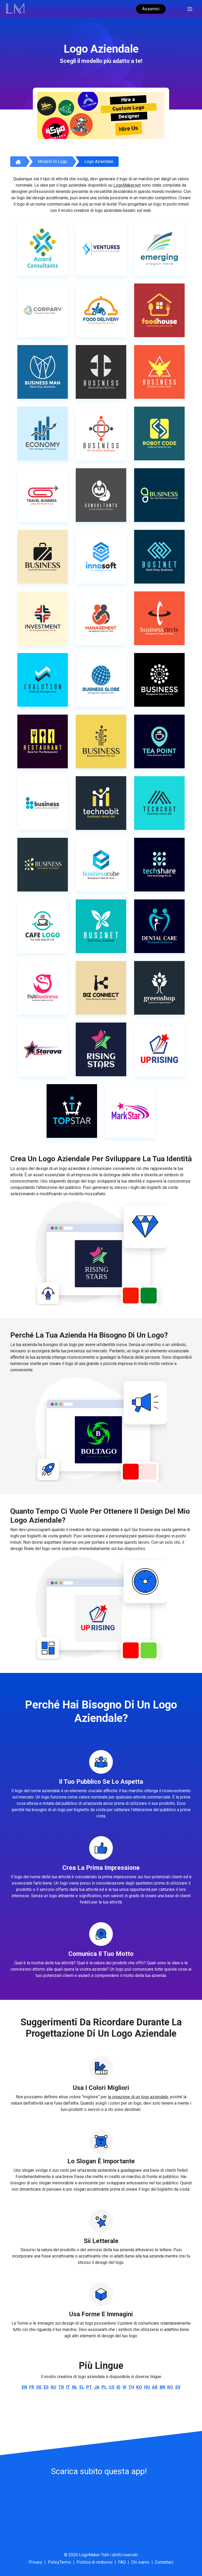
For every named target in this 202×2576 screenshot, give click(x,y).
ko (139, 2387)
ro (170, 2387)
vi (124, 2387)
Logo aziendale (98, 161)
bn (162, 2387)
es (46, 2387)
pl (104, 2387)
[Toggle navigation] (190, 8)
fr (31, 2387)
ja (96, 2387)
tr (61, 2387)
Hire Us (129, 128)
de (39, 2387)
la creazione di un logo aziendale (138, 2096)
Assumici (150, 8)
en (24, 2387)
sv (177, 2387)
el (81, 2387)
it (68, 2387)
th (131, 2387)
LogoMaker (89, 2554)
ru (53, 2387)
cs (111, 2387)
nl (74, 2387)
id (118, 2387)
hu (147, 2387)
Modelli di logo (52, 161)
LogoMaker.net (127, 185)
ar (155, 2387)
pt (89, 2387)
